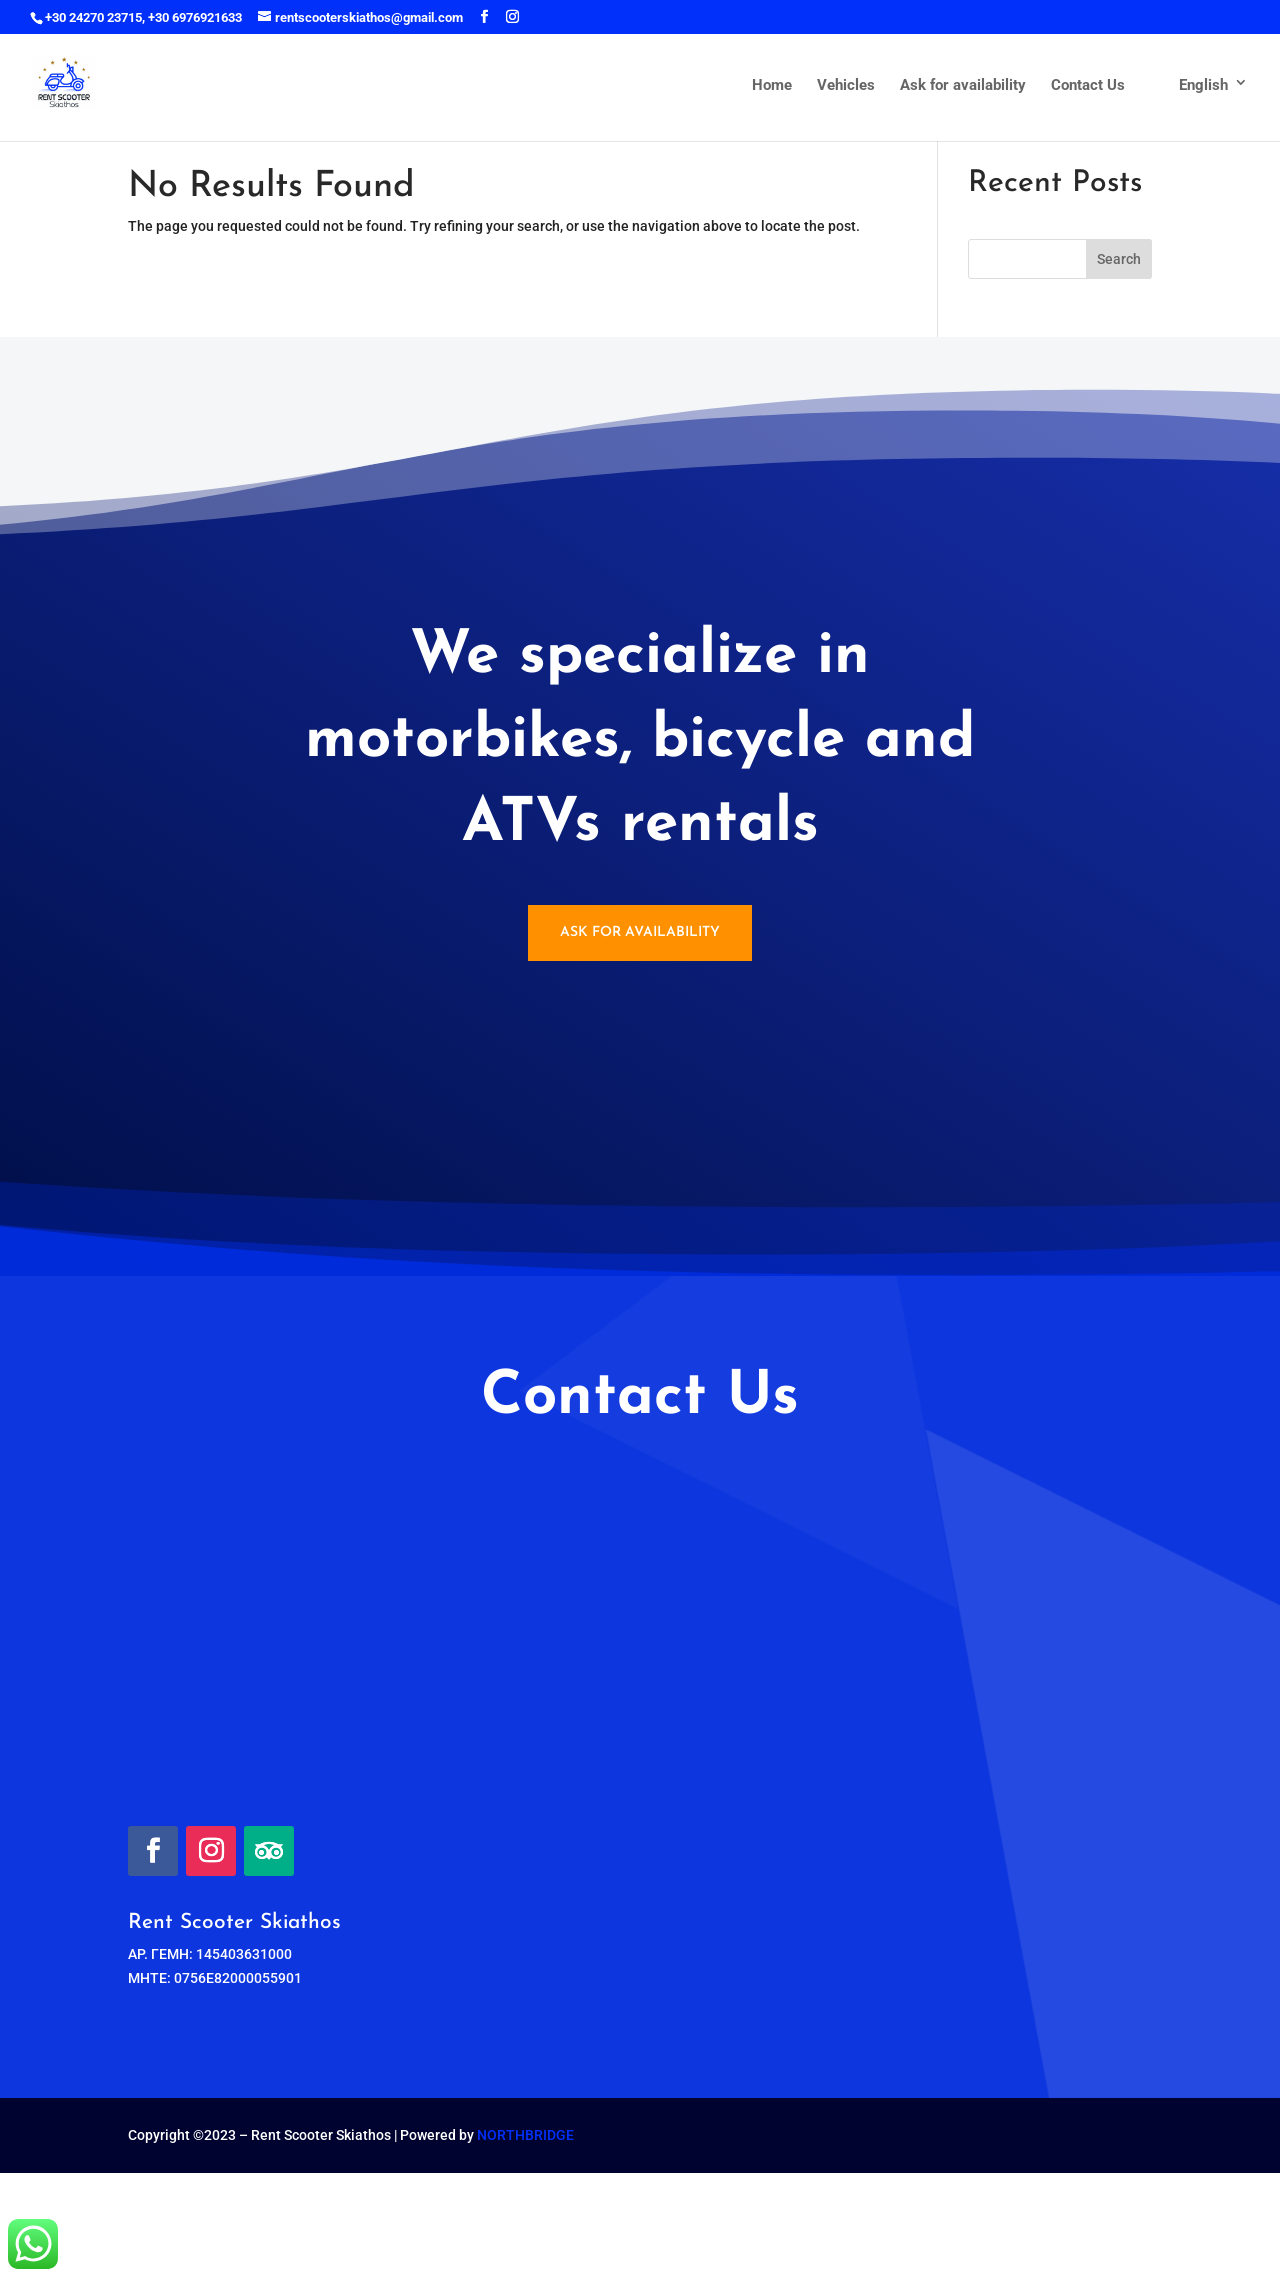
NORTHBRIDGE (525, 2135)
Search (1119, 259)
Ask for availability (963, 86)
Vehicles (846, 86)
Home (772, 86)
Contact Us (1088, 86)
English (1189, 86)
